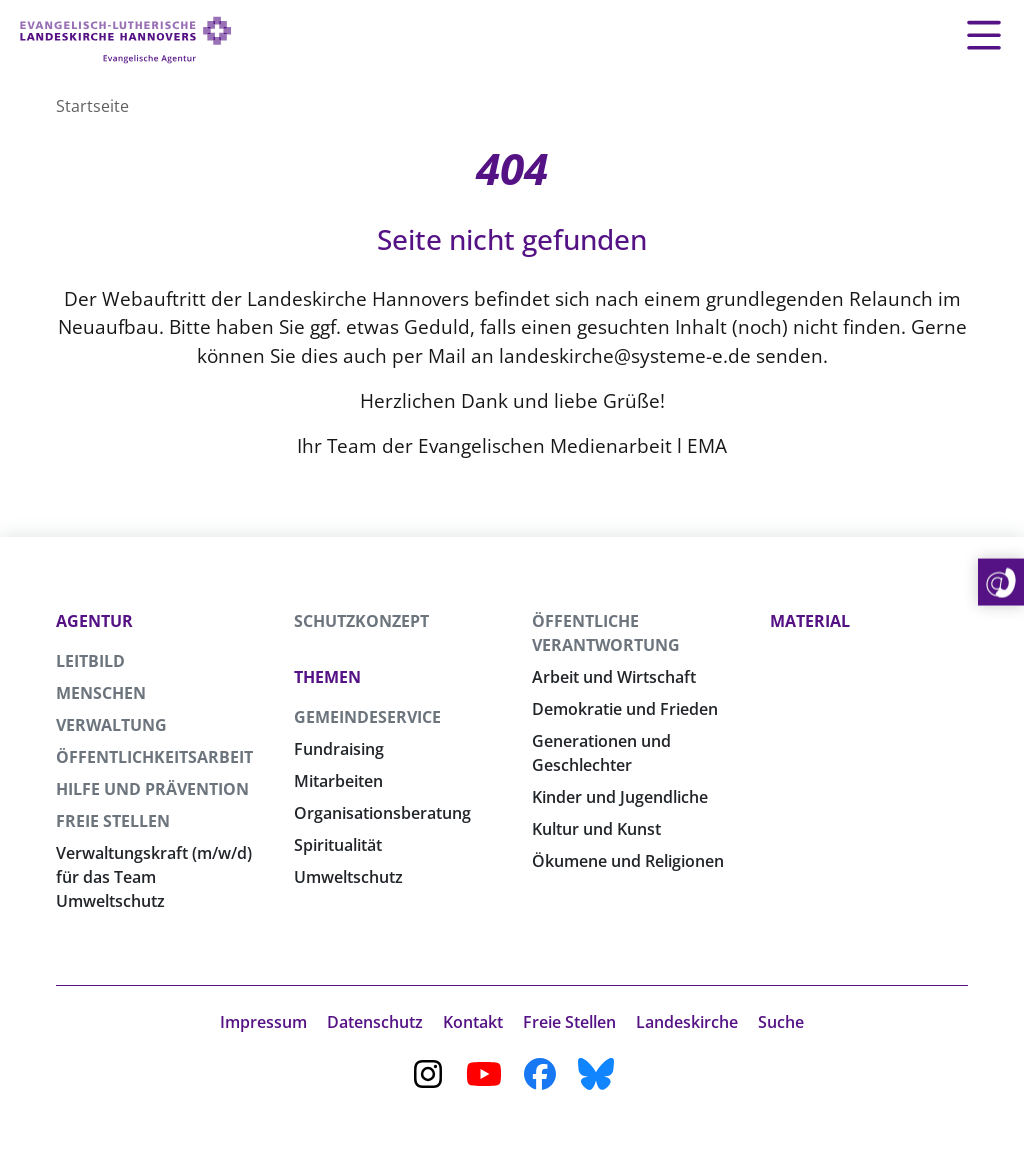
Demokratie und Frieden (625, 709)
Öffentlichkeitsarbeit (154, 757)
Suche (781, 1022)
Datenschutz (375, 1022)
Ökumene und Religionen (628, 861)
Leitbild (90, 661)
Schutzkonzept (361, 621)
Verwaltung (111, 725)
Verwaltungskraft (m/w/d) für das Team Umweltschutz (154, 877)
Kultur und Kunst (596, 829)
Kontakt (473, 1022)
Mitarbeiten (338, 781)
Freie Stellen (113, 821)
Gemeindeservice (367, 717)
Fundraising (339, 749)
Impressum (263, 1022)
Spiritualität (338, 845)
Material (810, 621)
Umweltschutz (348, 877)
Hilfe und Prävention (152, 789)
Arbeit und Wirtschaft (614, 677)
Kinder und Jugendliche (620, 797)
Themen (327, 677)
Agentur (94, 621)
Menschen (101, 693)
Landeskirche (687, 1022)
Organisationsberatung (382, 813)
